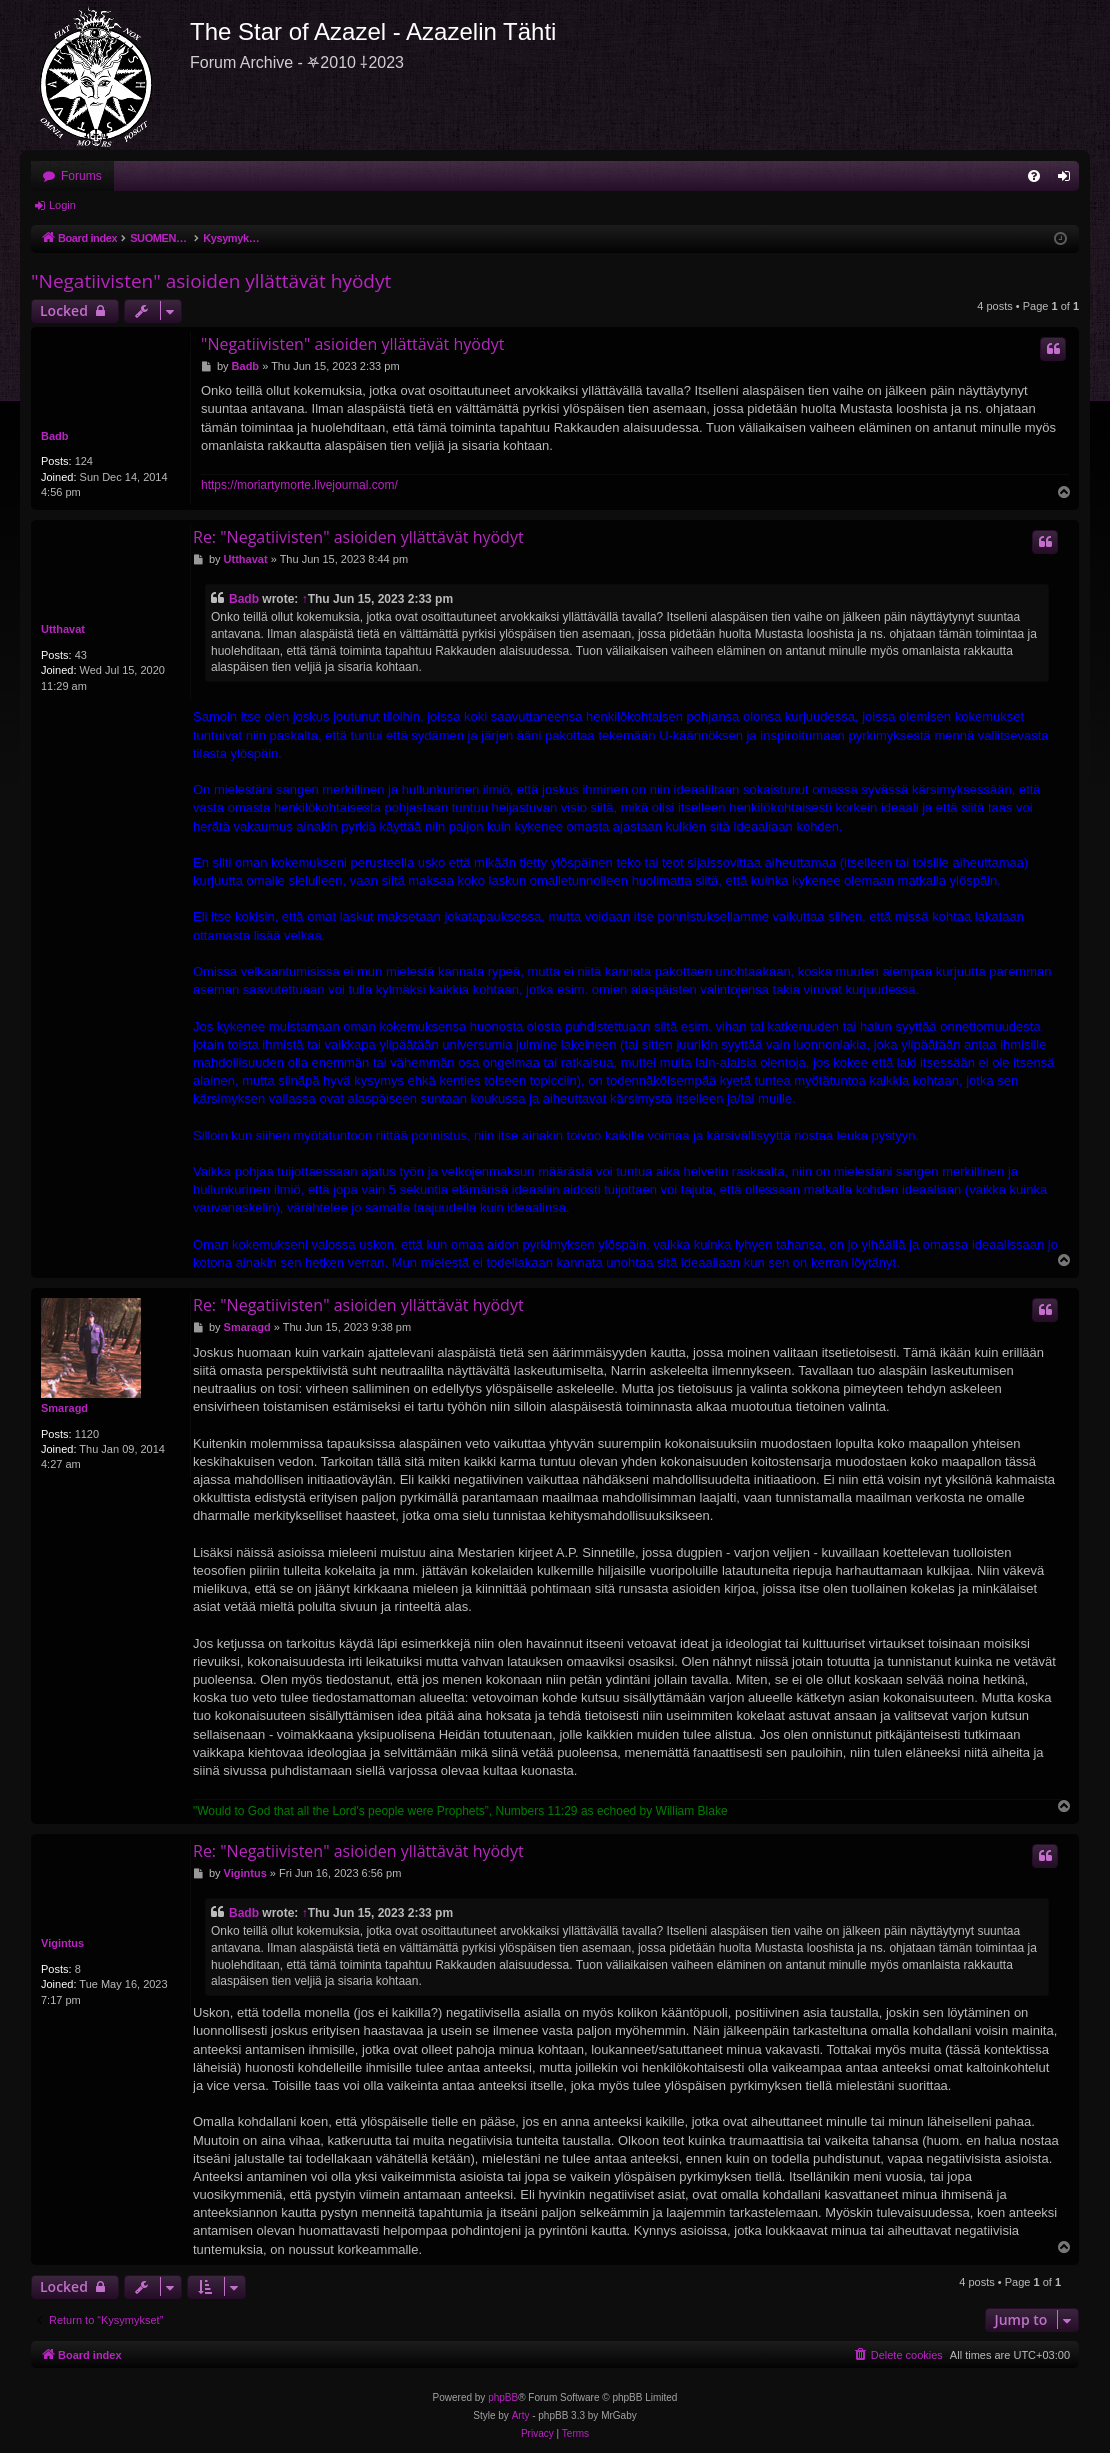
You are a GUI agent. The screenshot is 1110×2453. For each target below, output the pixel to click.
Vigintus (62, 1943)
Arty (521, 2415)
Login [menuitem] (1068, 180)
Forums (81, 176)
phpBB (503, 2397)
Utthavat (63, 629)
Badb (55, 436)
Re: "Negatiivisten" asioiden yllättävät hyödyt (358, 537)
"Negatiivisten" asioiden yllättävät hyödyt (211, 281)
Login (62, 205)
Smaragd (64, 1408)
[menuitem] (1034, 176)
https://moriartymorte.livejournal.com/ (299, 485)
